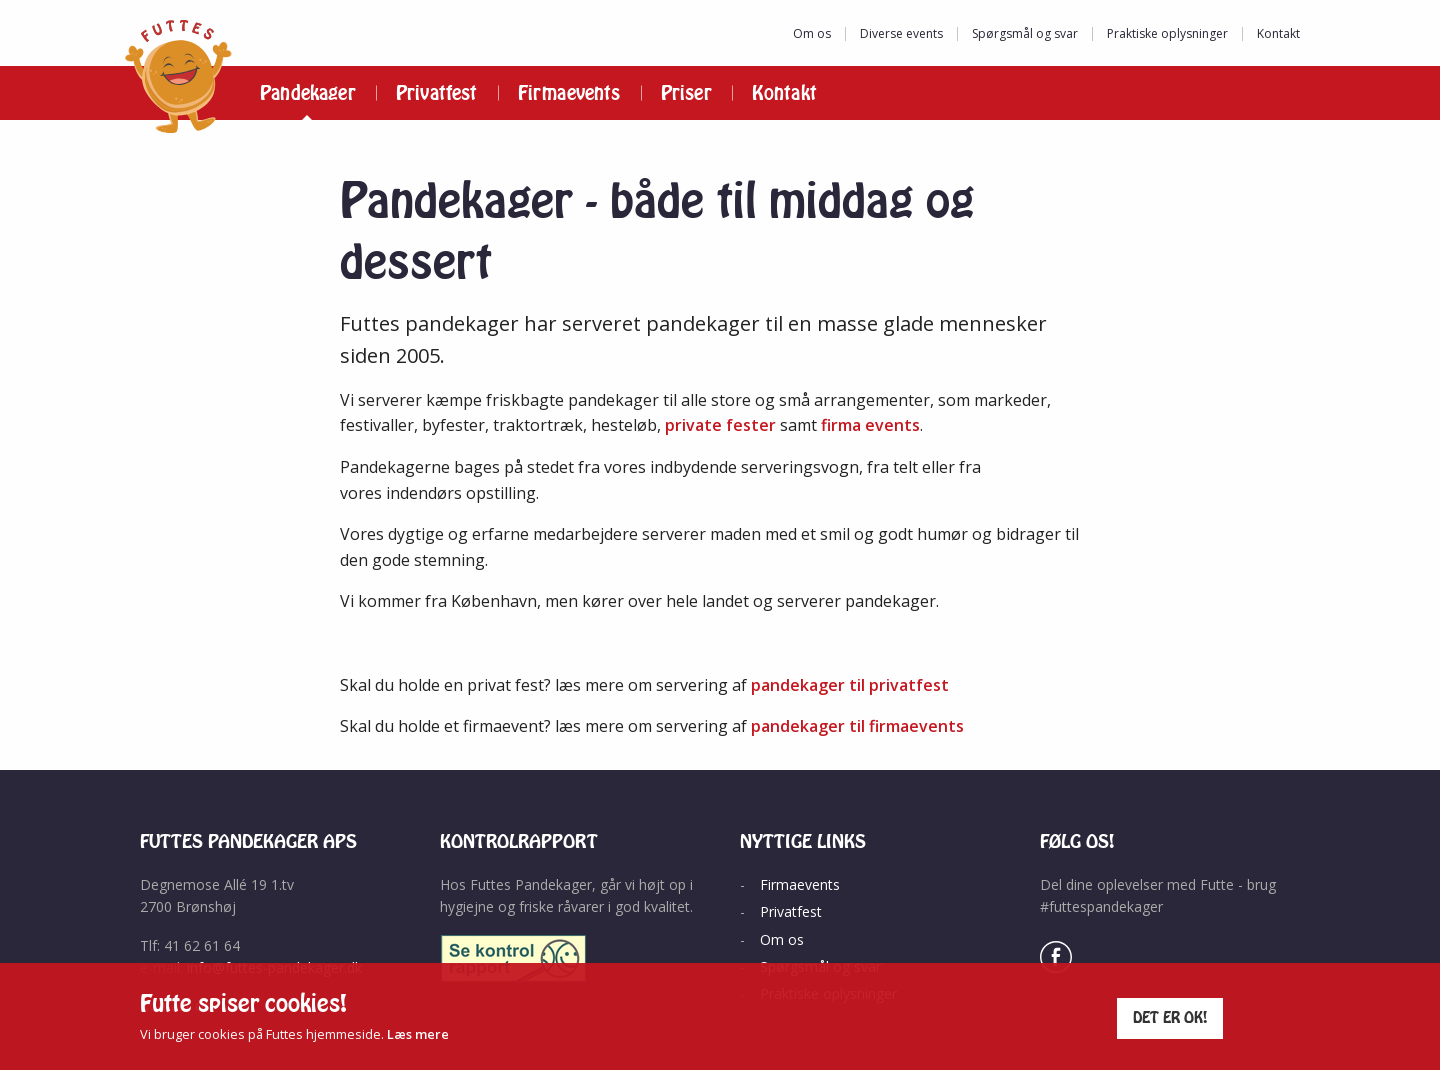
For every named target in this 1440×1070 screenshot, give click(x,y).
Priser (686, 93)
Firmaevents (569, 93)
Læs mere (418, 1034)
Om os (812, 33)
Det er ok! (1170, 1017)
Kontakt (1278, 33)
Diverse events (901, 33)
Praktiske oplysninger (1167, 33)
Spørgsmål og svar (1025, 33)
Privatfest (437, 93)
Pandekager (308, 93)
